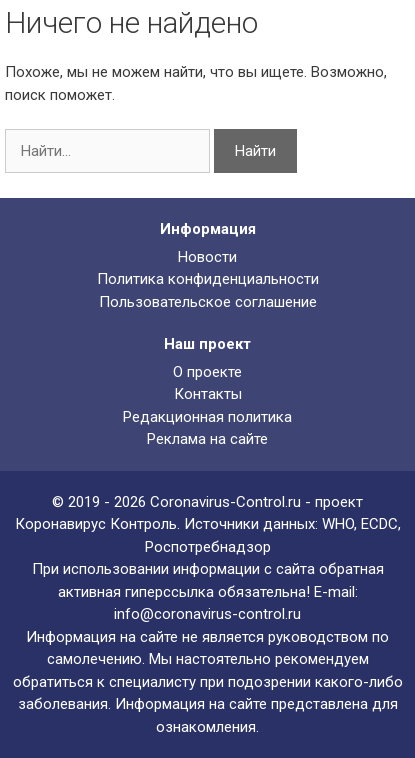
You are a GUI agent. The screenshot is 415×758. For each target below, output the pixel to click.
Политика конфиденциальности (208, 279)
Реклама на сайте (207, 439)
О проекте (207, 372)
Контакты (208, 394)
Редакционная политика (207, 417)
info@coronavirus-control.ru (207, 614)
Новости (207, 257)
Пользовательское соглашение (208, 302)
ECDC (379, 524)
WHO (338, 524)
